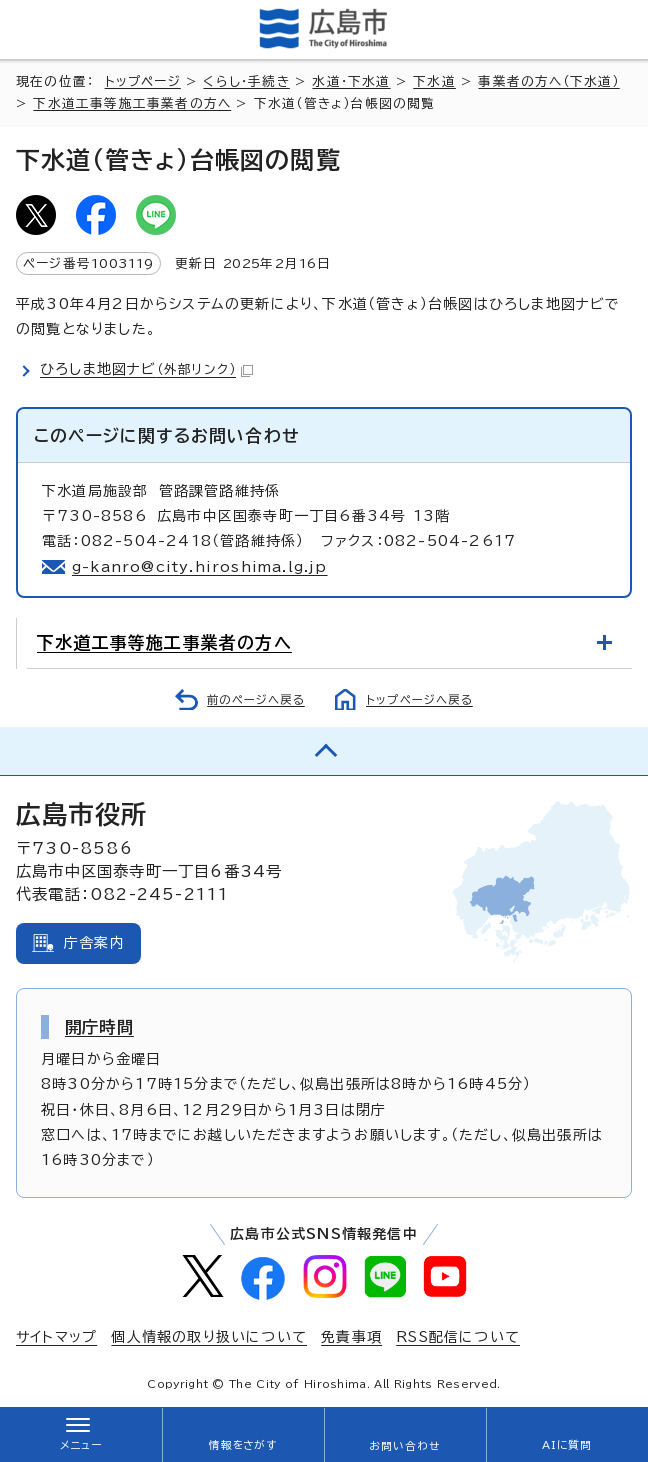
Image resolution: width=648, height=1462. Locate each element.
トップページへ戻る (419, 699)
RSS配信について (458, 1337)
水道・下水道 (351, 81)
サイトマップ (56, 1337)
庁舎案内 (94, 943)
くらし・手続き (246, 81)
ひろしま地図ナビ (146, 369)
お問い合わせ (404, 1446)
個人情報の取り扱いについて (209, 1337)
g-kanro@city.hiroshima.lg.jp (200, 567)
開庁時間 (99, 1027)
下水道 (434, 81)
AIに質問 (567, 1445)
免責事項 (351, 1337)
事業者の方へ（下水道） (548, 81)
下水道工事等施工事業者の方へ (132, 103)
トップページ (143, 81)
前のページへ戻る (256, 699)
